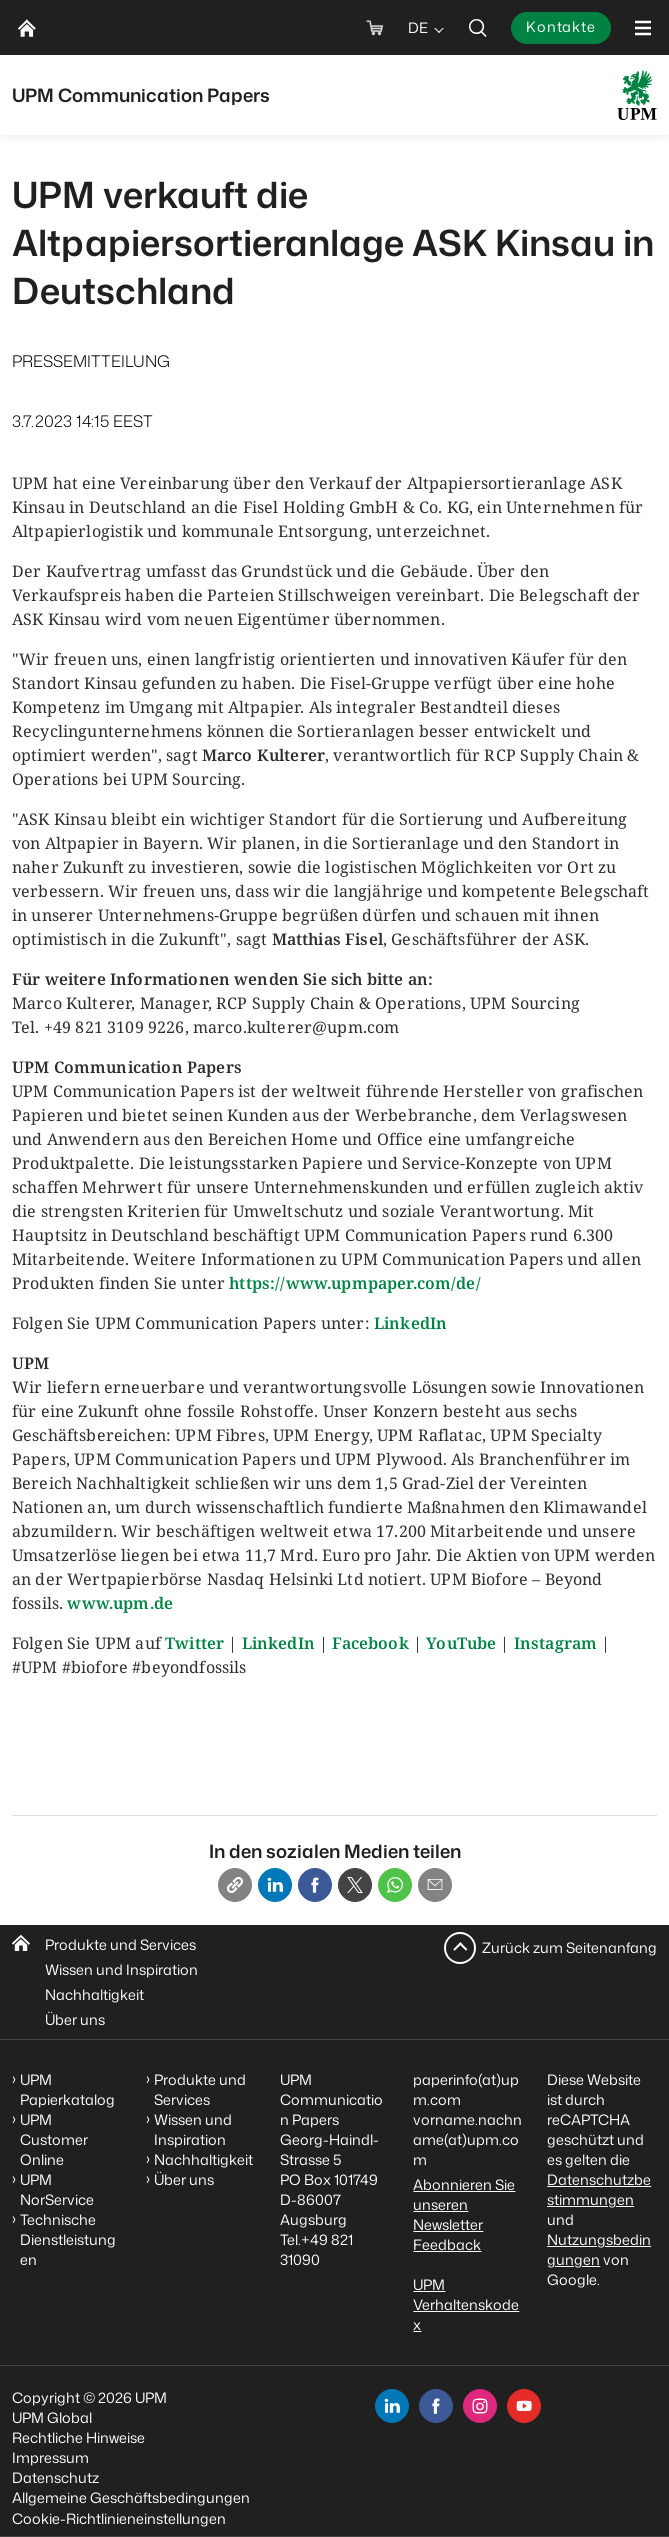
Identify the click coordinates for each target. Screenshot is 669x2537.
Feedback (447, 2244)
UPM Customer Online (54, 2139)
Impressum (50, 2457)
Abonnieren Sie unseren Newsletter (464, 2204)
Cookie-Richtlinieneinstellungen (119, 2518)
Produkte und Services (120, 1944)
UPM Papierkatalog (67, 2089)
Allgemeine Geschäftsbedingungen (131, 2497)
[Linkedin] (275, 1885)
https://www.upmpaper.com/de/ (354, 1283)
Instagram (555, 1643)
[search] (478, 27)
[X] (355, 1885)
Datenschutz (55, 2477)
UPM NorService (57, 2189)
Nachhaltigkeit (94, 1994)
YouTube (461, 1643)
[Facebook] (315, 1885)
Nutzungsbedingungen (599, 2249)
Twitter (194, 1643)
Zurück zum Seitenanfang (569, 1947)
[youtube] (524, 2406)
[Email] (435, 1885)
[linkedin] (392, 2406)
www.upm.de (120, 1603)
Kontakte (561, 26)
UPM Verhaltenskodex (466, 2304)
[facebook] (436, 2406)
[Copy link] (235, 1885)
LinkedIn (410, 1323)
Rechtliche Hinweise (78, 2437)
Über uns (75, 2019)
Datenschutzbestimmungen (599, 2189)
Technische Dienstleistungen (68, 2239)
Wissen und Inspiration (121, 1969)
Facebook (370, 1643)
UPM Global (52, 2417)
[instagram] (480, 2406)
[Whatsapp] (395, 1885)
